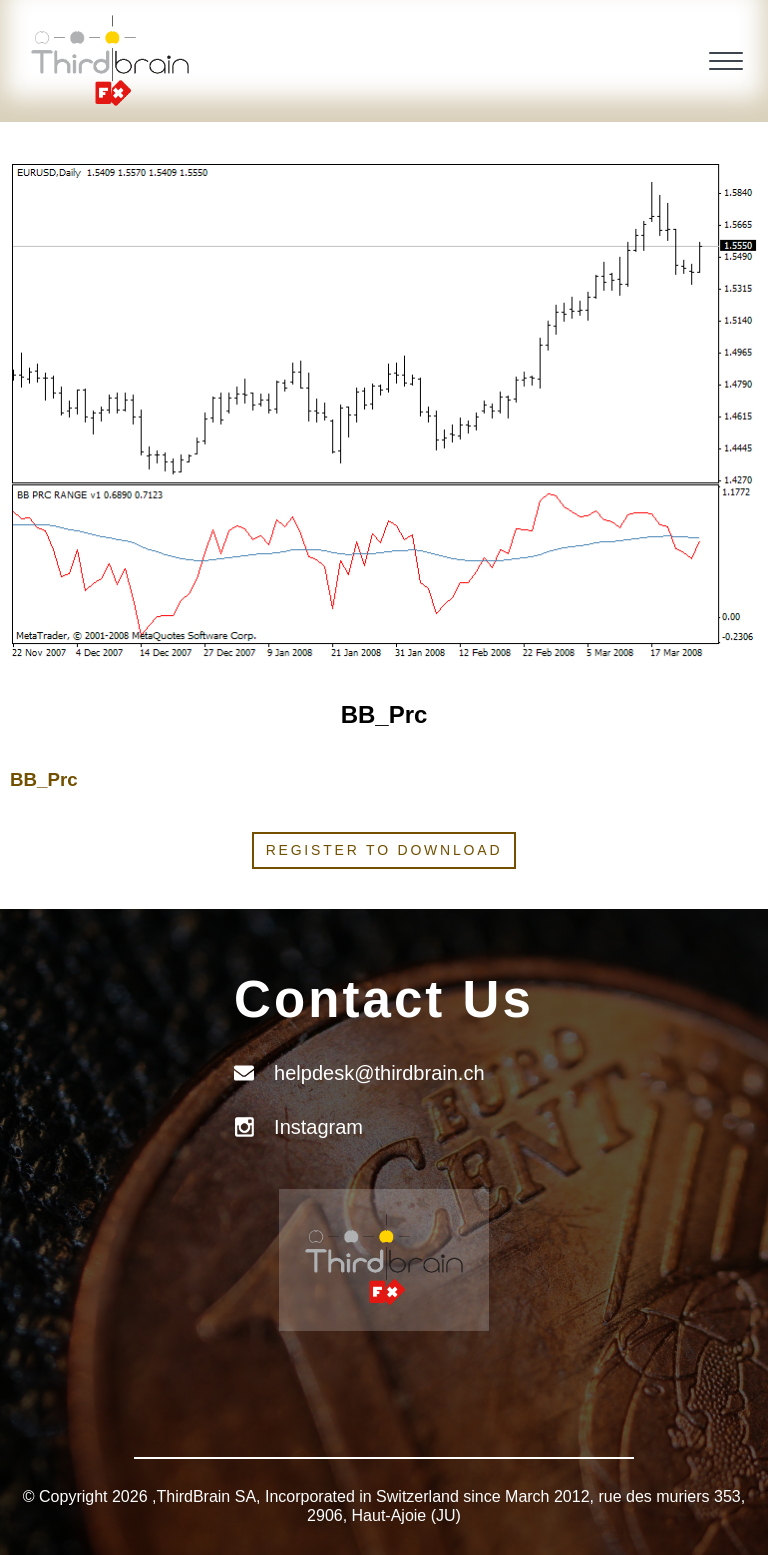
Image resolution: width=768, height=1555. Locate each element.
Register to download (384, 850)
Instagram (318, 1127)
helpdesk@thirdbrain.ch (379, 1073)
